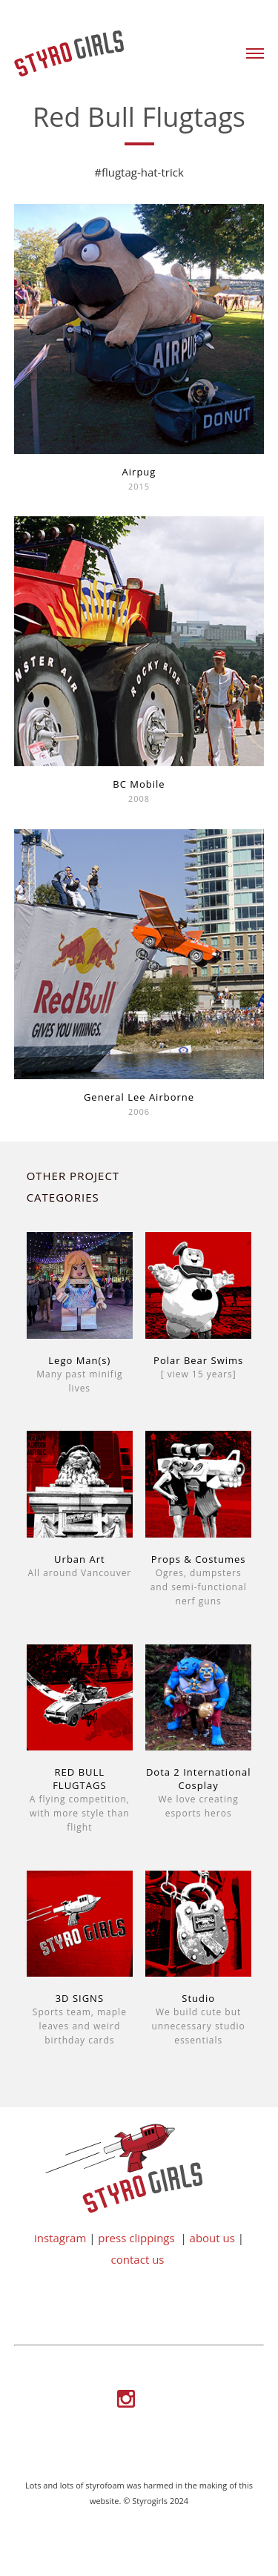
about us (212, 2237)
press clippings (136, 2237)
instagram (60, 2237)
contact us (138, 2259)
